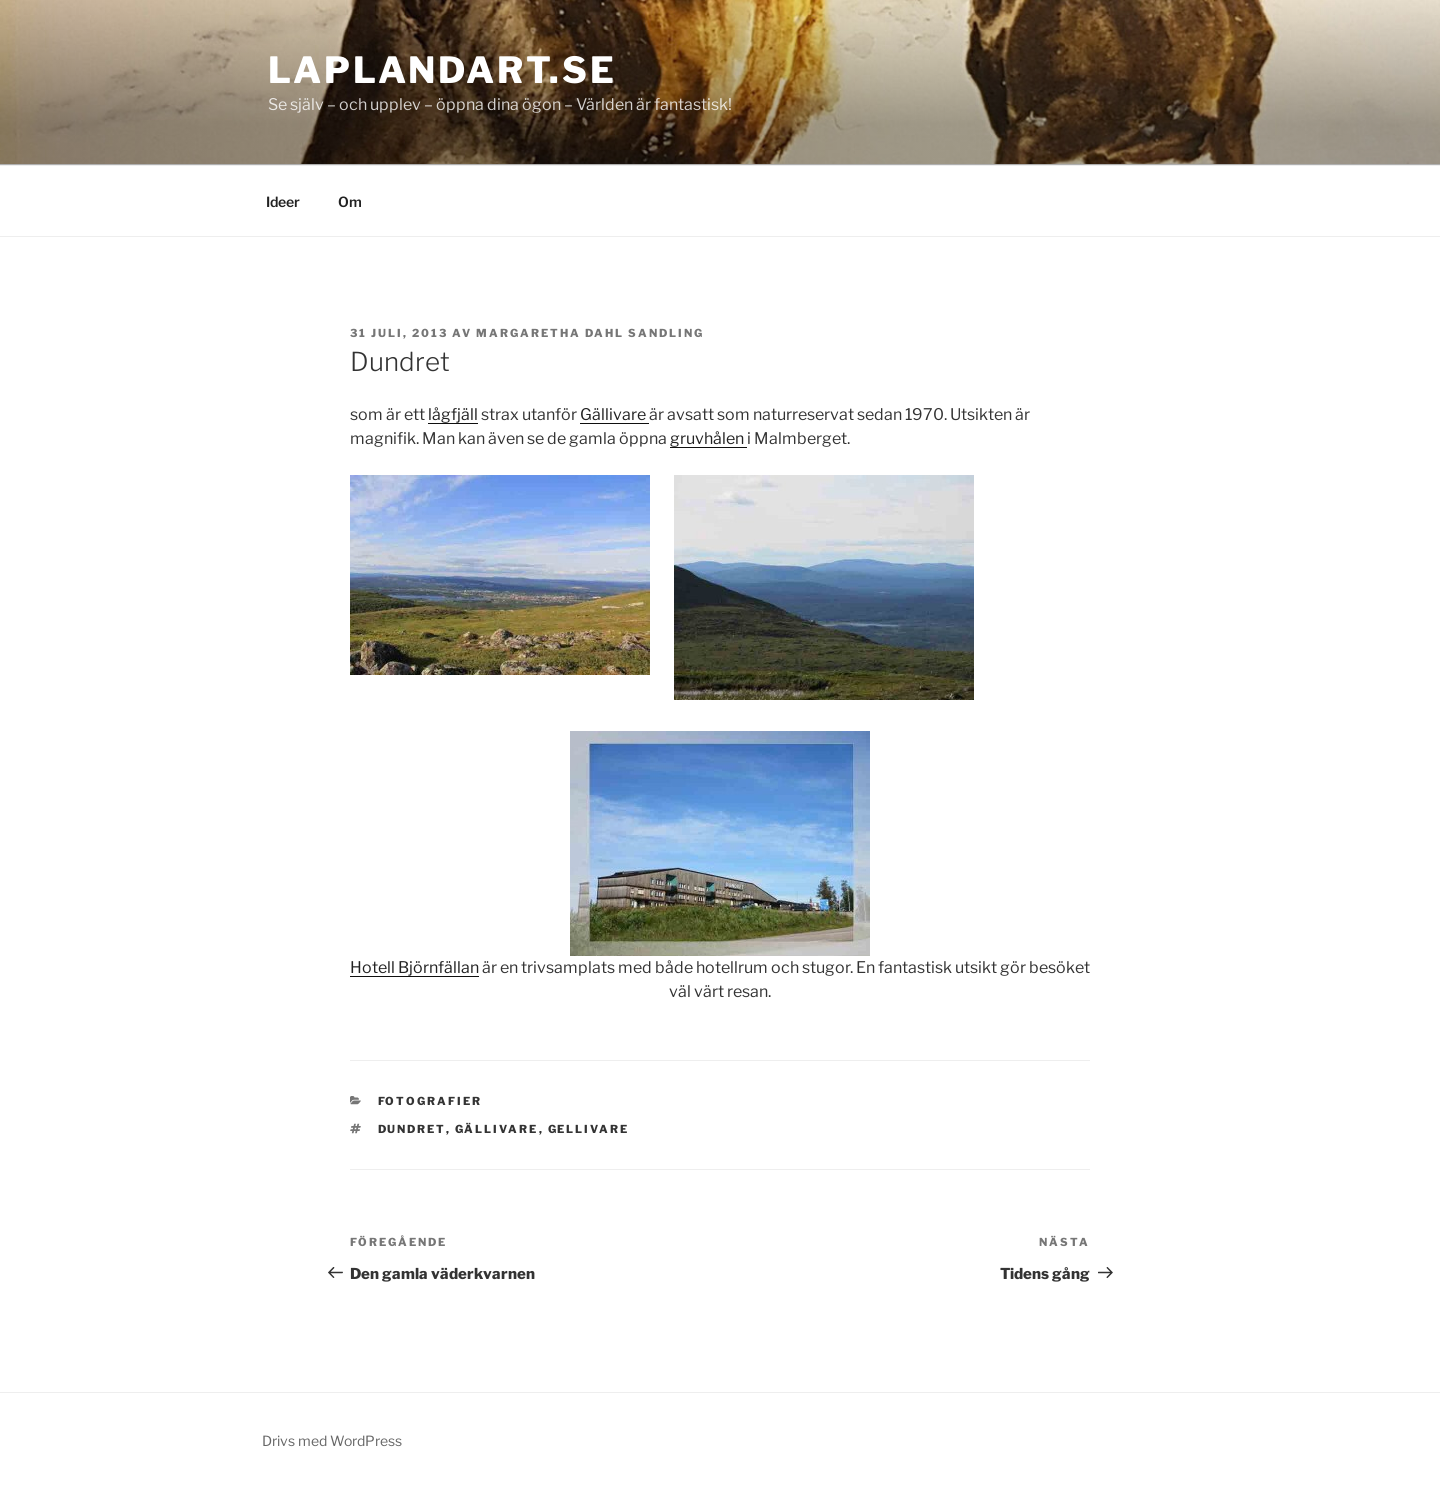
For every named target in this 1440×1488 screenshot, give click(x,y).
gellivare (589, 1129)
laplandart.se (442, 70)
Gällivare (614, 414)
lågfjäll (453, 414)
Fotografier (430, 1101)
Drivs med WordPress (332, 1440)
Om (350, 201)
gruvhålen (708, 438)
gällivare (497, 1129)
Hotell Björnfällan (414, 967)
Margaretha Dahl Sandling (590, 333)
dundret (412, 1129)
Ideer (283, 201)
